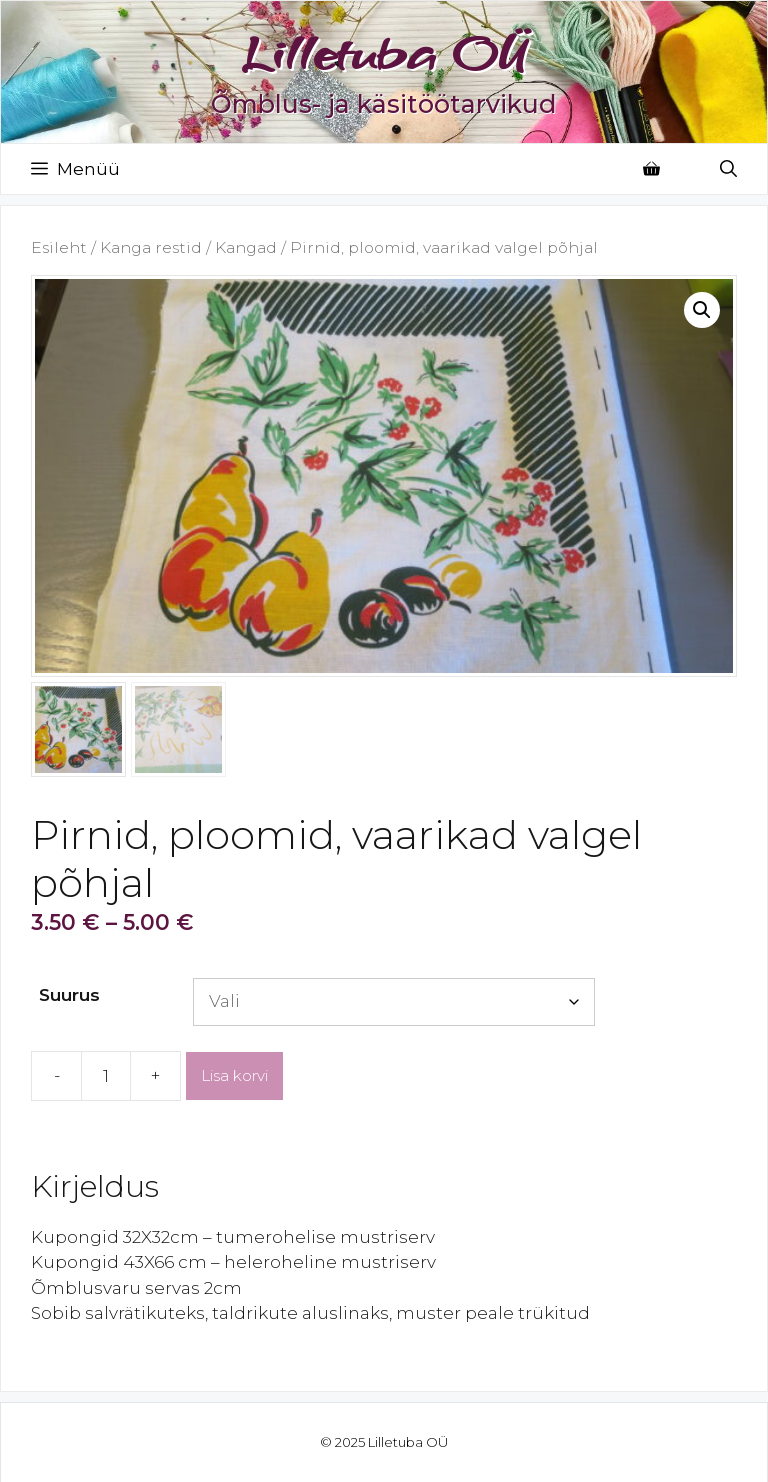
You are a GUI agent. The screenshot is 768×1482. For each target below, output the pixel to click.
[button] (702, 310)
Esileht (59, 247)
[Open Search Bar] (728, 169)
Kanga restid (151, 247)
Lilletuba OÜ (384, 53)
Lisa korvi (234, 1075)
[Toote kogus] (106, 1076)
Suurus (69, 995)
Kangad (246, 247)
